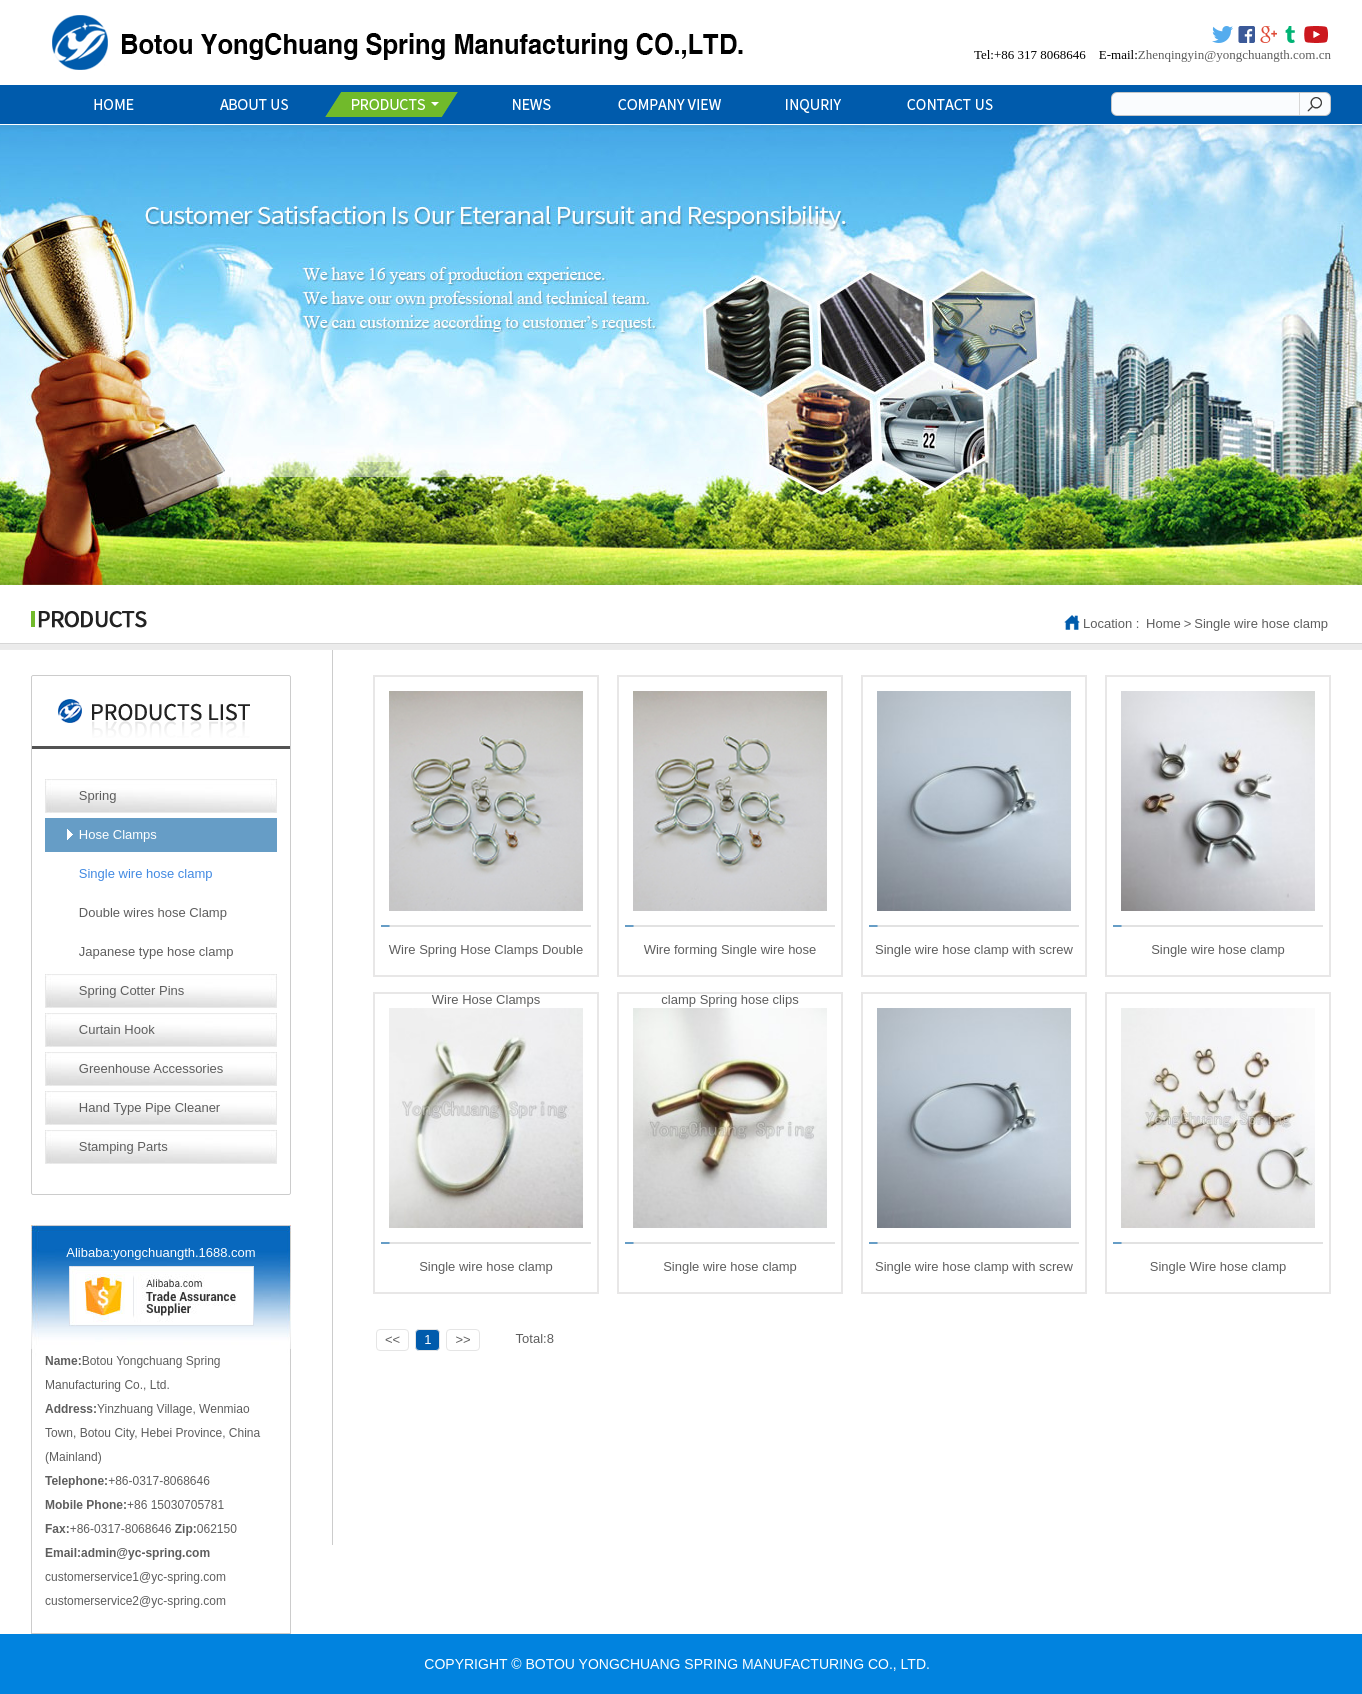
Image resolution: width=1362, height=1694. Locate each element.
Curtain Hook (117, 1029)
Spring (98, 795)
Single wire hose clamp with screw (974, 949)
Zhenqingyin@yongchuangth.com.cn (1234, 54)
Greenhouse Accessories (151, 1068)
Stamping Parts (123, 1146)
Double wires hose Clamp (153, 912)
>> (462, 1339)
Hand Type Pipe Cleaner (149, 1107)
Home (1163, 623)
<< (392, 1339)
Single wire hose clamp (1261, 623)
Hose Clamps (118, 834)
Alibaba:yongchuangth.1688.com (160, 1252)
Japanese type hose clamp (156, 951)
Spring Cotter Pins (132, 990)
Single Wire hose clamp (1218, 1266)
